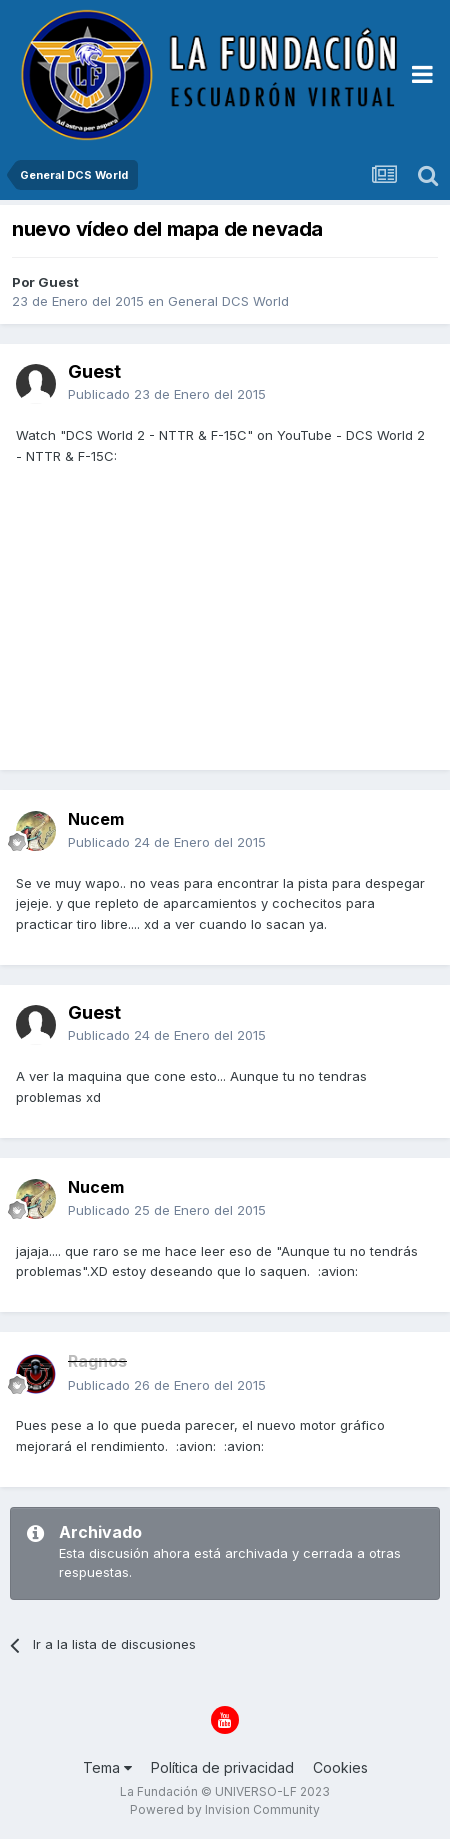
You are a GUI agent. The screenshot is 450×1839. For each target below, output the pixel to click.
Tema (107, 1767)
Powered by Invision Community (225, 1809)
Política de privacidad (222, 1767)
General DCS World (228, 301)
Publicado (167, 394)
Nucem (96, 819)
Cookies (340, 1767)
